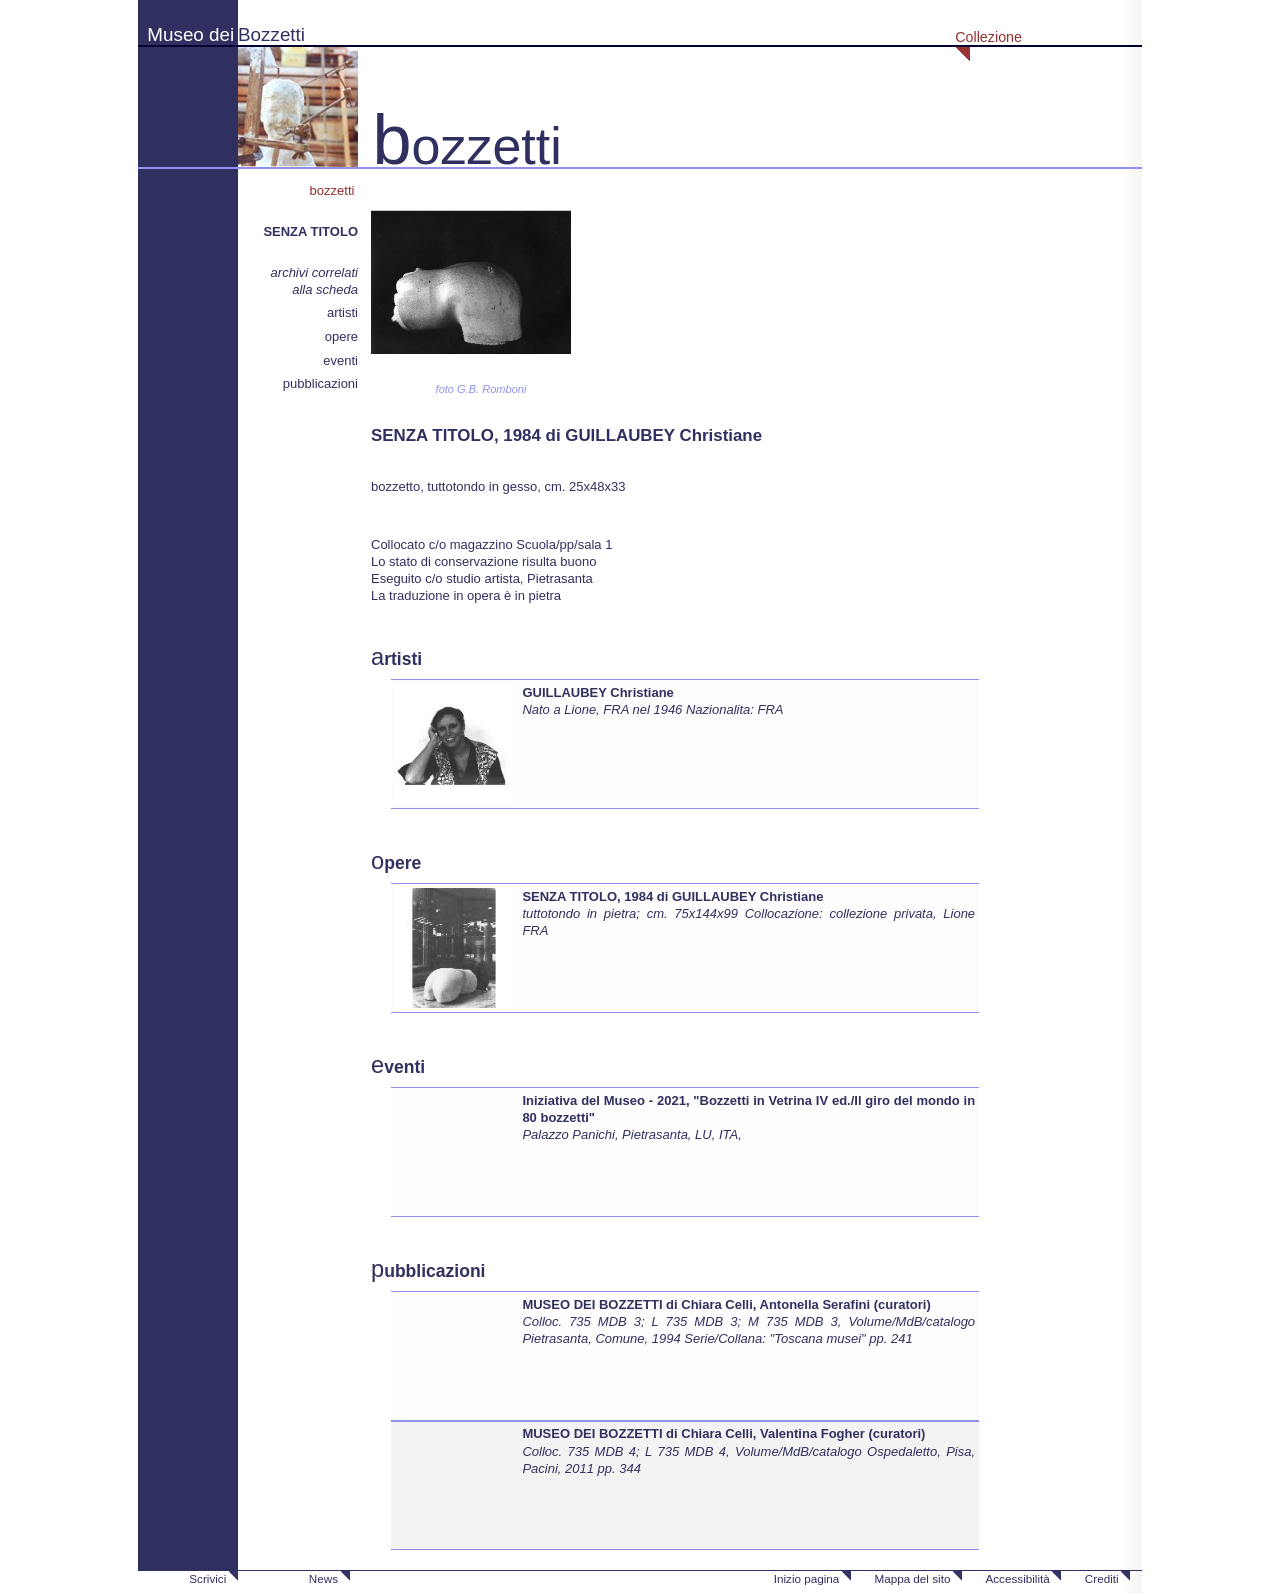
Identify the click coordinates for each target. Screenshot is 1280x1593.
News (323, 1578)
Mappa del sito (912, 1578)
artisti (342, 312)
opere (341, 336)
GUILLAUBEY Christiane (597, 692)
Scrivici (207, 1578)
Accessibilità (1017, 1578)
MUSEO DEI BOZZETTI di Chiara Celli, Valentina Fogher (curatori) (723, 1433)
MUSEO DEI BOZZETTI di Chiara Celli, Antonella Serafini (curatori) (726, 1304)
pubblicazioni (320, 383)
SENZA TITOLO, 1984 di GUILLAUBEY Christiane (672, 896)
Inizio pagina (807, 1578)
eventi (340, 360)
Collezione (988, 37)
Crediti (1102, 1578)
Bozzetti (271, 34)
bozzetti (334, 190)
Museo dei (190, 34)
